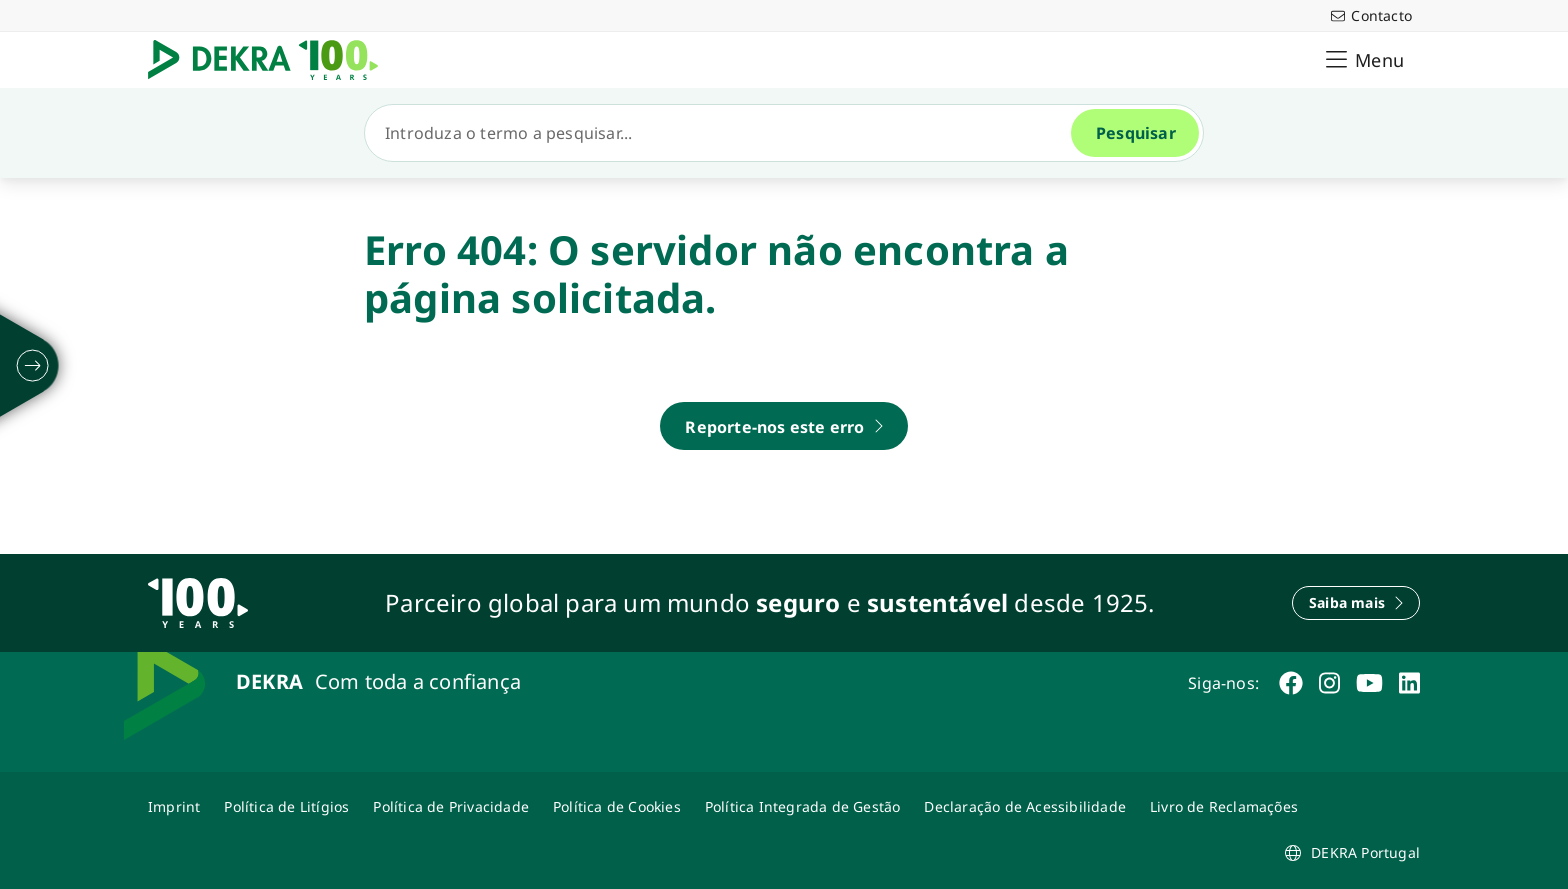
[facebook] (1291, 683)
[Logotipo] (271, 60)
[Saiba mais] (1356, 603)
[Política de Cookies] (617, 806)
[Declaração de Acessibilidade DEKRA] (1025, 806)
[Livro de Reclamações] (1224, 806)
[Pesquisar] (726, 133)
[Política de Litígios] (286, 806)
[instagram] (1329, 683)
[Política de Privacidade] (451, 806)
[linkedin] (1409, 683)
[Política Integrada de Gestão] (803, 806)
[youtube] (1369, 683)
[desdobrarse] (33, 366)
